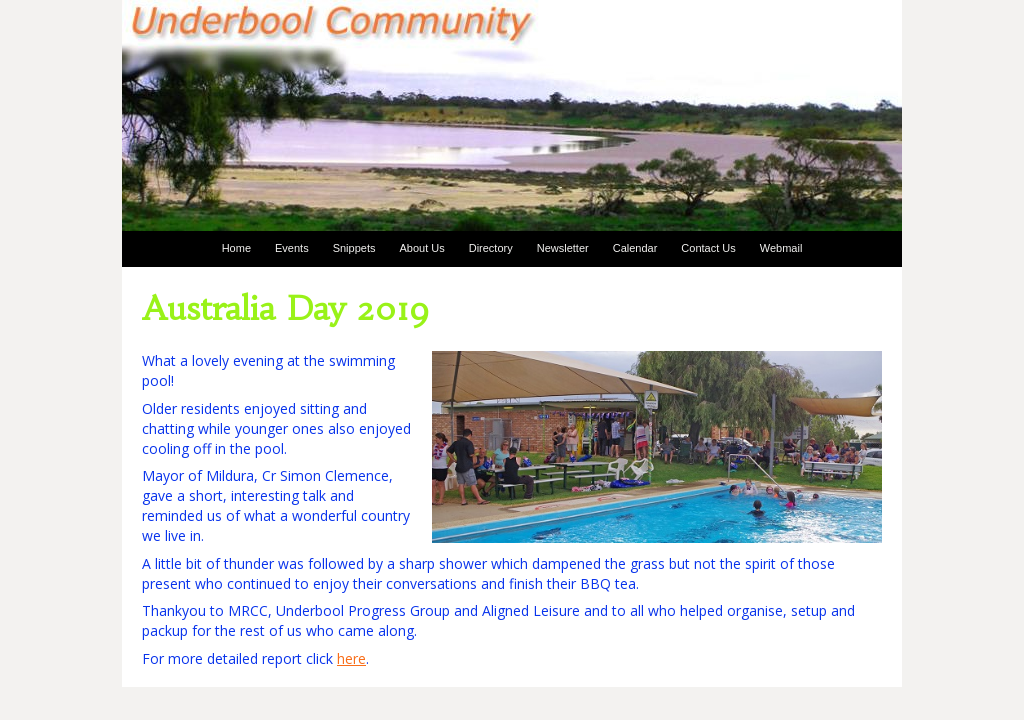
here (351, 658)
